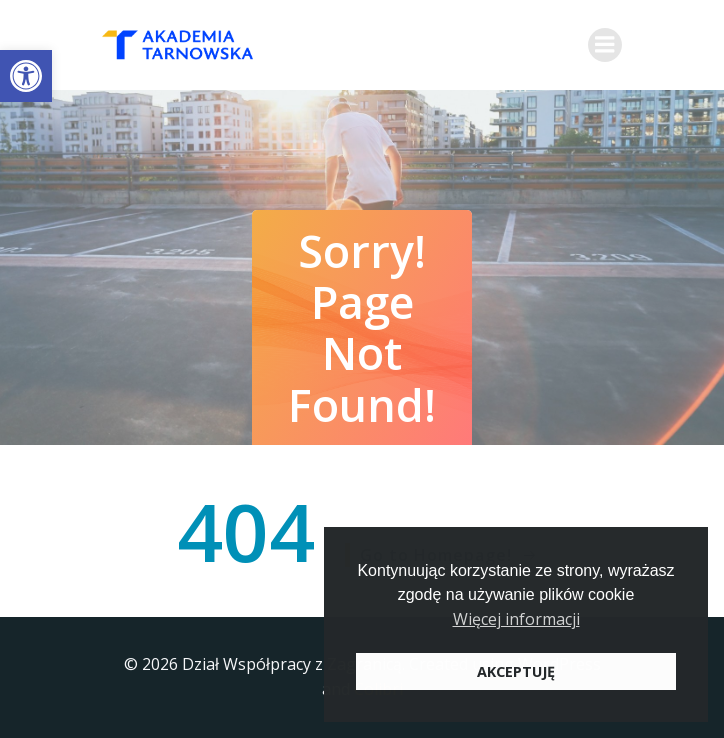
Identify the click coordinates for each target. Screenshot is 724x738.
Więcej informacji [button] (516, 619)
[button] (26, 76)
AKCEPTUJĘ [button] (516, 671)
